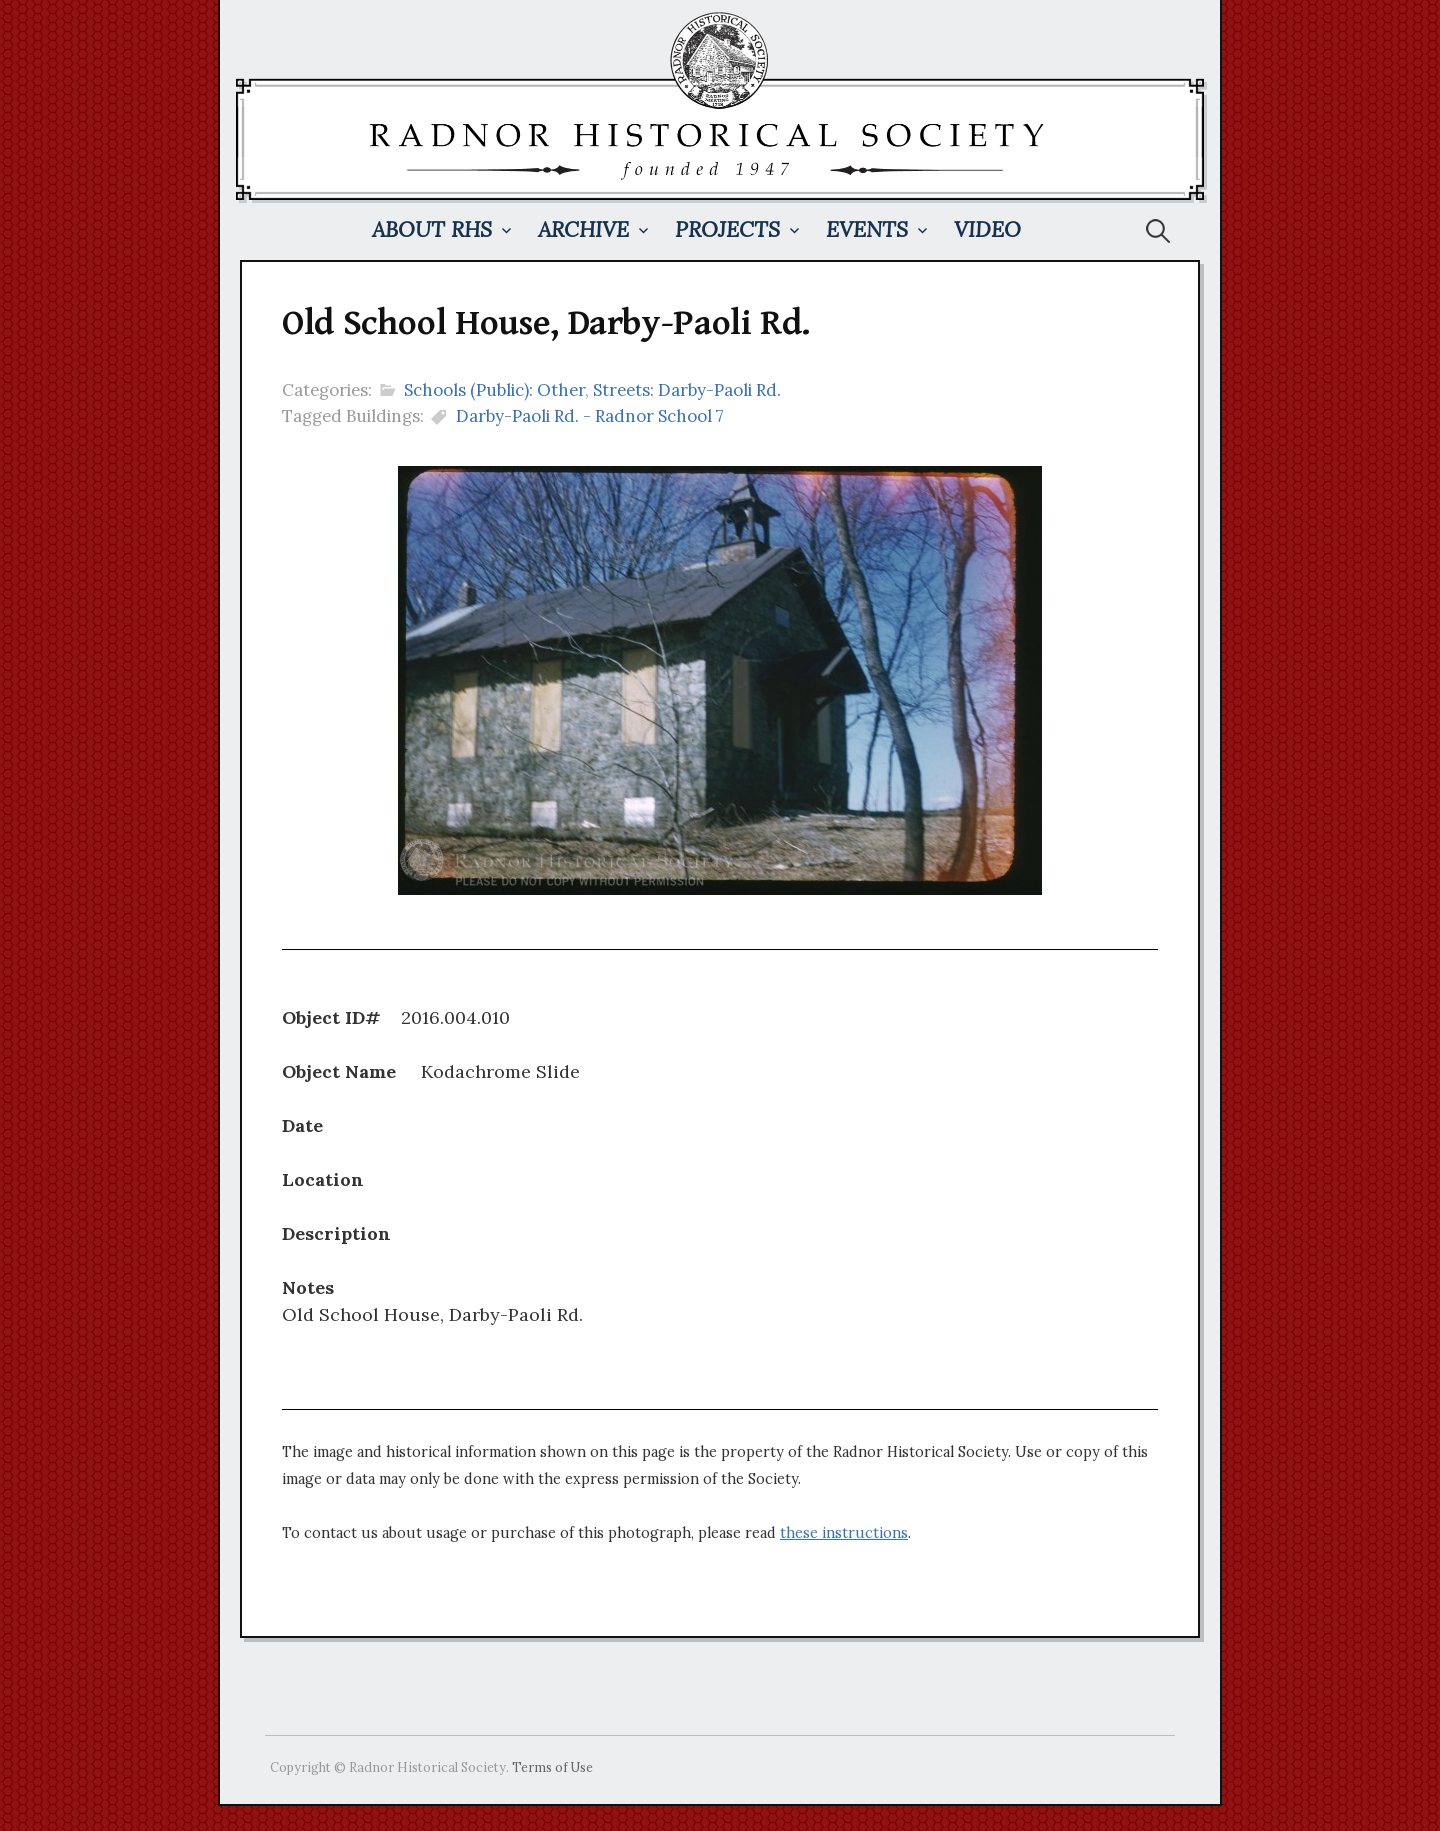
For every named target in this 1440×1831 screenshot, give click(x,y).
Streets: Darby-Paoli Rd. (687, 390)
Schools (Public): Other (494, 390)
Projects (727, 229)
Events (867, 229)
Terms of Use (552, 1767)
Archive (583, 229)
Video (987, 229)
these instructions (844, 1533)
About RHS (432, 229)
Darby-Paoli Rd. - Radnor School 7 (590, 416)
